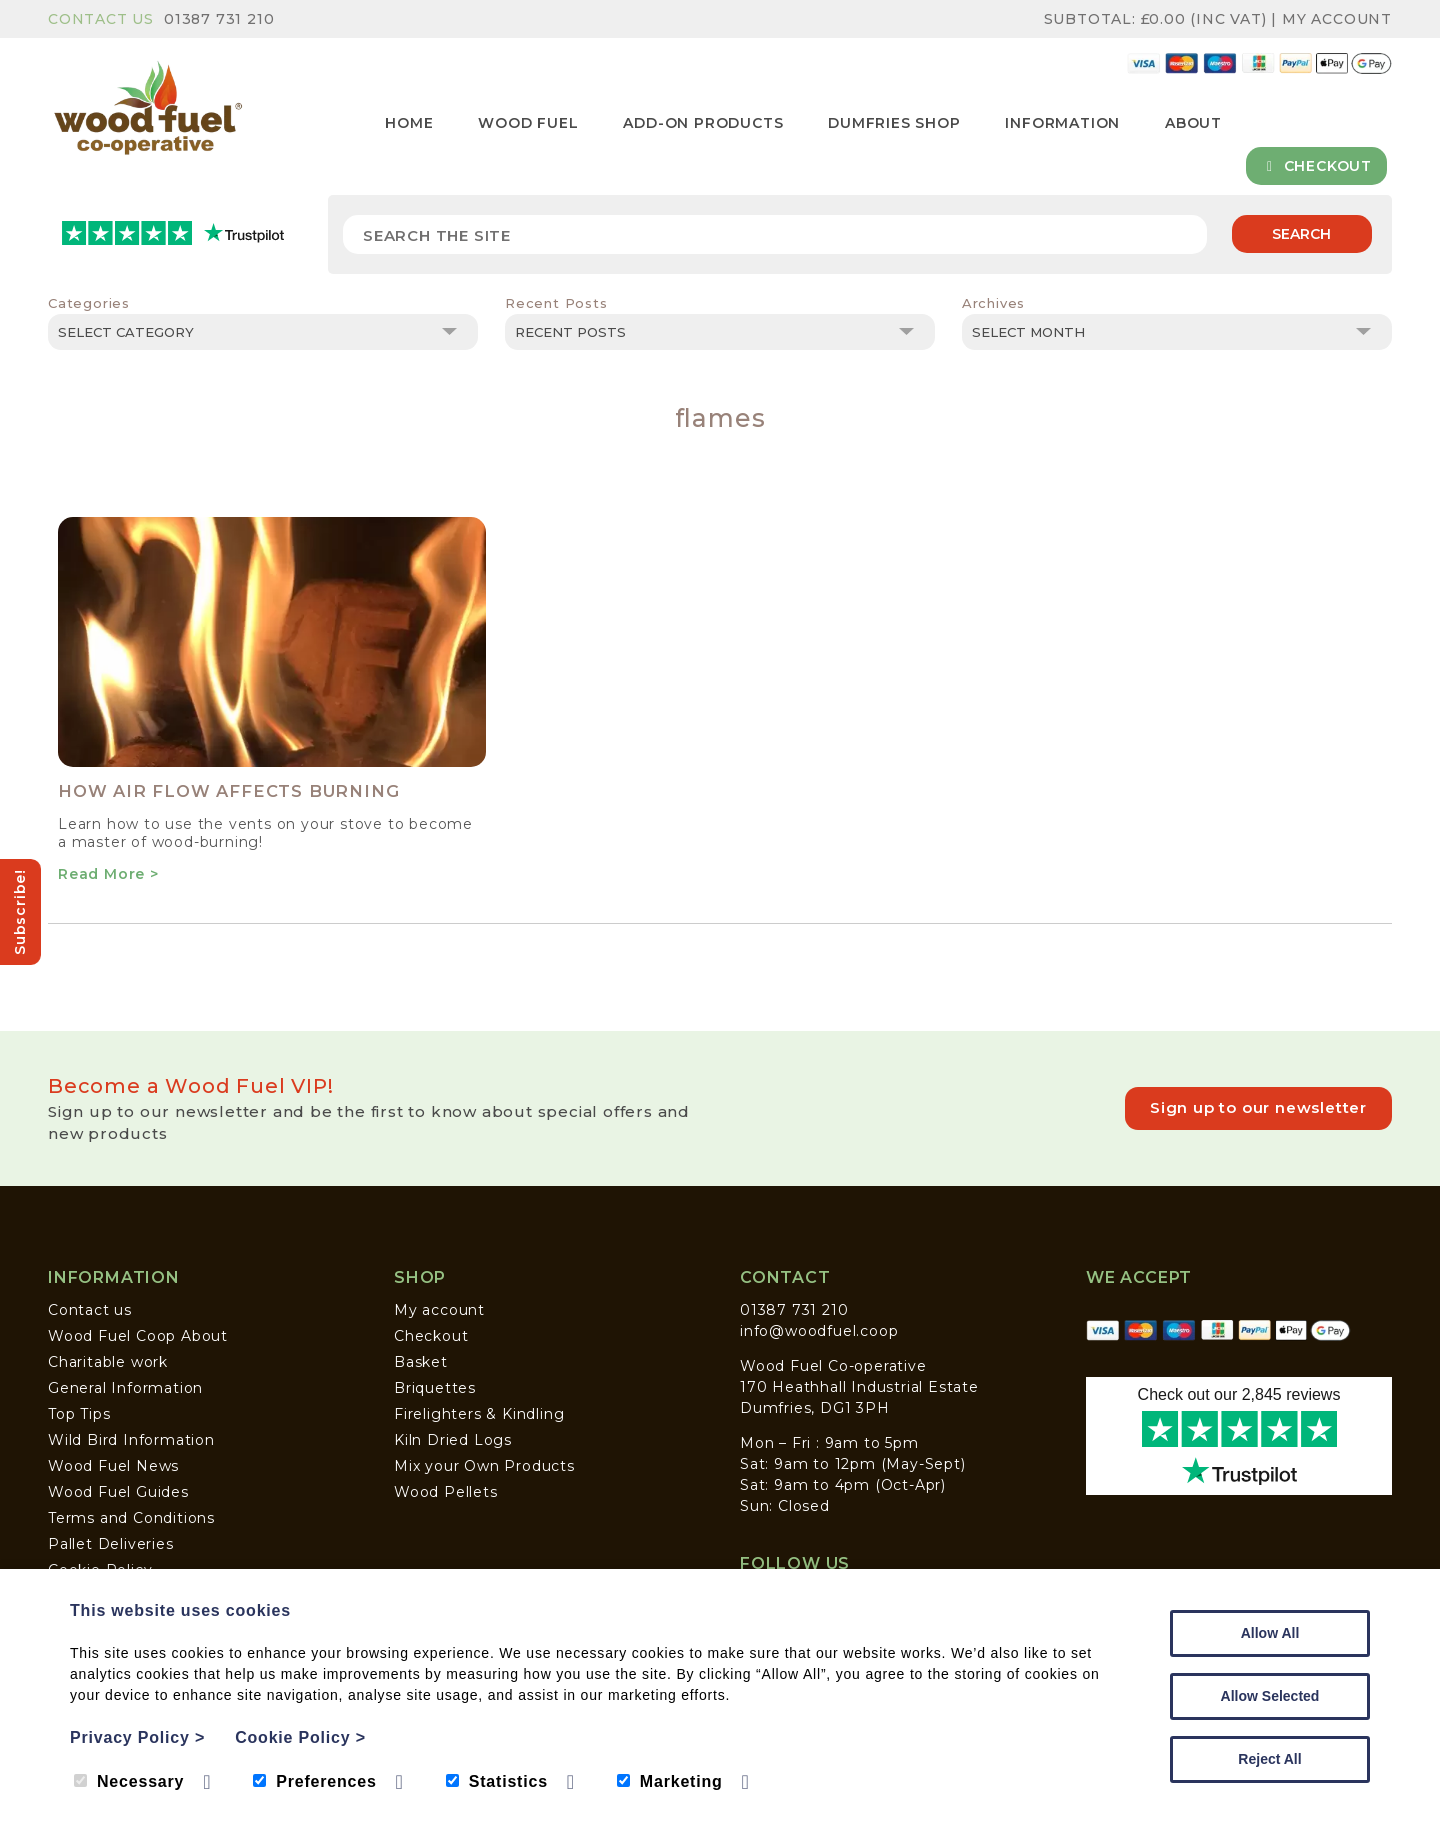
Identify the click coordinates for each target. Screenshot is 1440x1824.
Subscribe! (20, 912)
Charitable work (108, 1362)
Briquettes (435, 1388)
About (1193, 123)
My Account (1337, 19)
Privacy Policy (137, 1737)
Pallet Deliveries (111, 1544)
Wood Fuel (528, 123)
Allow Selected (1270, 1696)
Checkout (1316, 166)
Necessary (129, 1781)
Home (409, 123)
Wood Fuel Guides (118, 1492)
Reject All (1269, 1759)
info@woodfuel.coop (819, 1331)
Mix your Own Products (484, 1466)
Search (1301, 234)
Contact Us (101, 19)
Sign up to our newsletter (1258, 1107)
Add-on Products (703, 123)
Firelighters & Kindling (479, 1414)
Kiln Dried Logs (453, 1440)
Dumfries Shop (894, 123)
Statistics (497, 1781)
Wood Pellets (446, 1492)
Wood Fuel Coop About (138, 1336)
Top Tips (79, 1414)
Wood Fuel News (113, 1466)
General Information (125, 1388)
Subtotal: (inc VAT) (1158, 19)
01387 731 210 (219, 19)
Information (1062, 123)
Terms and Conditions (131, 1518)
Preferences (314, 1781)
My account (439, 1310)
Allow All (1270, 1633)
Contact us (90, 1310)
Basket (421, 1362)
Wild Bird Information (131, 1440)
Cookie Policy (300, 1737)
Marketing (670, 1781)
